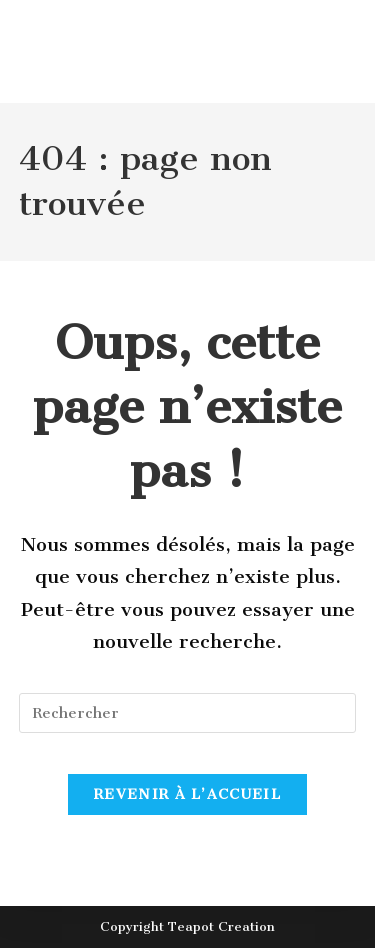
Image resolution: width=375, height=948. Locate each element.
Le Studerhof (113, 77)
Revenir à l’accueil (187, 794)
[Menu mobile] (313, 77)
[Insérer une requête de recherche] (188, 713)
